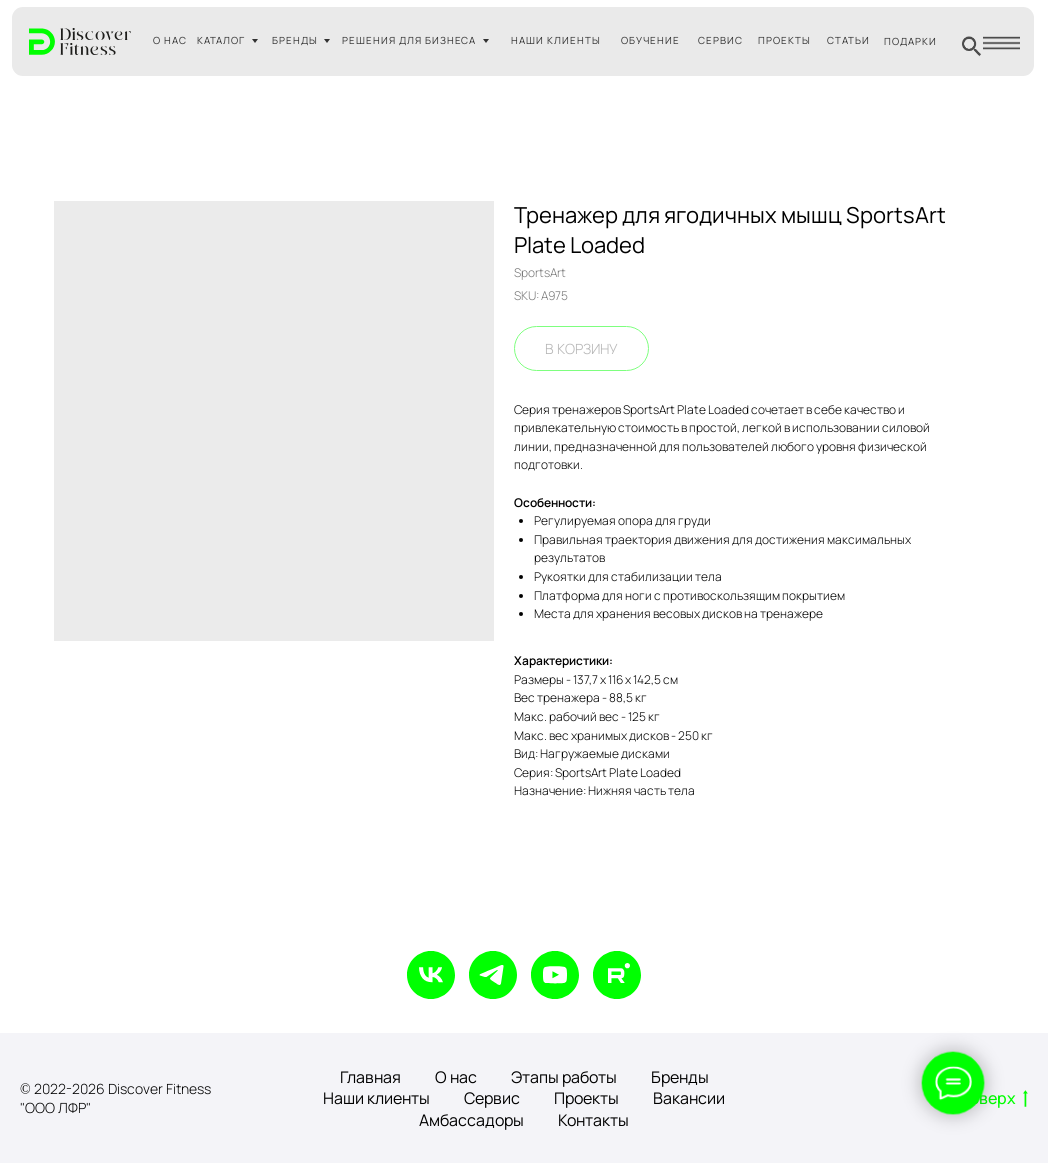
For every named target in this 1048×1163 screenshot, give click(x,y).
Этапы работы (564, 1077)
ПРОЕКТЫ (784, 40)
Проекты (586, 1098)
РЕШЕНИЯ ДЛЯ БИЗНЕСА (409, 40)
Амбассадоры (471, 1120)
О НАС (170, 40)
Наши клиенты (376, 1098)
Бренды (680, 1077)
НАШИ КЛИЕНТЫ (556, 40)
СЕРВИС (720, 40)
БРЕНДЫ (295, 40)
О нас (456, 1077)
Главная (370, 1077)
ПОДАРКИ (910, 41)
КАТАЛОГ (221, 40)
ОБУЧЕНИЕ (650, 40)
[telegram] (493, 975)
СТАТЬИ (848, 40)
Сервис (492, 1098)
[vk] (431, 975)
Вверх (998, 1099)
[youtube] (555, 975)
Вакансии (689, 1098)
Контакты (593, 1120)
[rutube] (617, 975)
